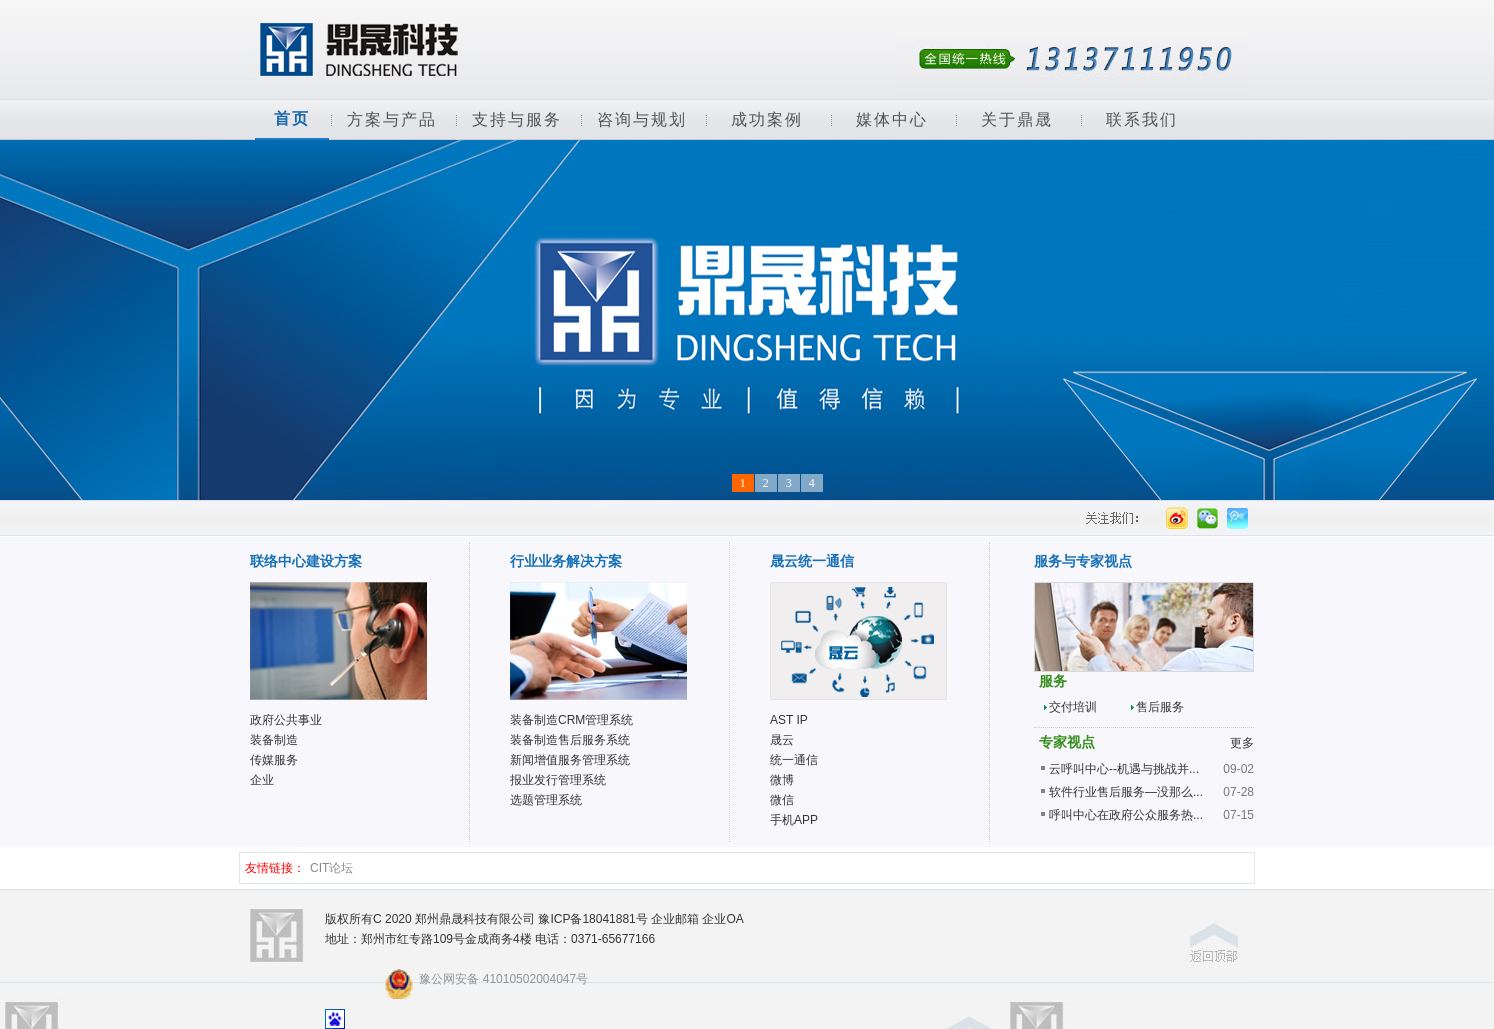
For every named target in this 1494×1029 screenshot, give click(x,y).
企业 (262, 780)
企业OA (722, 919)
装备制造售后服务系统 (570, 740)
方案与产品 (392, 119)
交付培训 (1073, 707)
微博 (782, 780)
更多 (1242, 743)
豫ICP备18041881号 (592, 919)
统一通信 (794, 760)
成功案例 (767, 119)
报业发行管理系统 (558, 780)
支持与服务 (517, 119)
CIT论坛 (331, 868)
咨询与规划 (642, 119)
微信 (1206, 518)
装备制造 (274, 740)
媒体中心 (892, 119)
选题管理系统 (546, 800)
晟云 (782, 740)
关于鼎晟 (1017, 119)
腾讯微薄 (1236, 518)
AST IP (789, 720)
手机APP (794, 820)
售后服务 (1160, 707)
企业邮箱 (675, 919)
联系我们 (1142, 119)
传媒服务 (274, 760)
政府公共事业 (286, 720)
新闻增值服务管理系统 (570, 760)
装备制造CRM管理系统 (571, 720)
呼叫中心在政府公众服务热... (1126, 815)
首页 (292, 118)
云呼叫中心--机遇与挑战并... (1124, 769)
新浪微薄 (1176, 518)
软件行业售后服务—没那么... (1126, 792)
